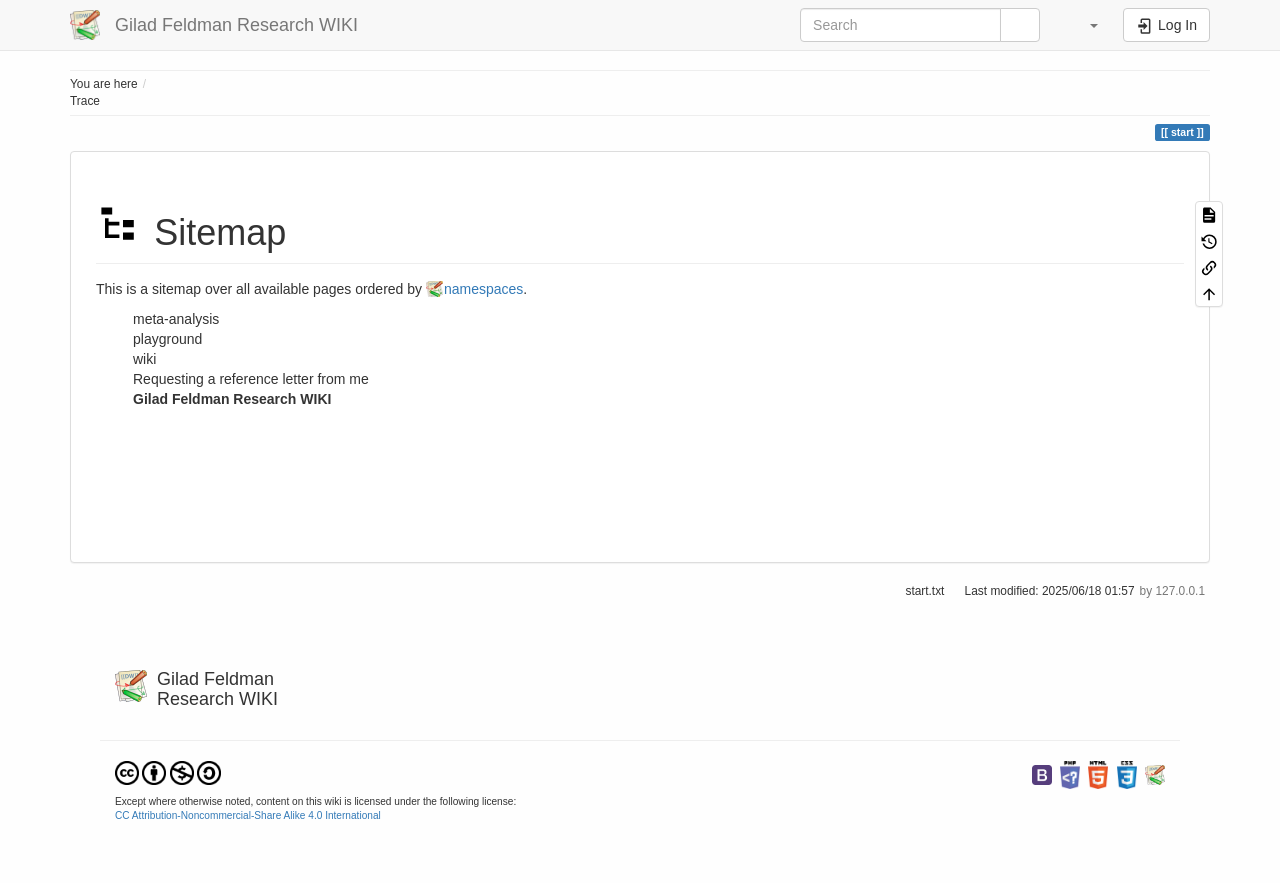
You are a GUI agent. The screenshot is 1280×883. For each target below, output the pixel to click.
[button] (1084, 25)
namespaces (483, 289)
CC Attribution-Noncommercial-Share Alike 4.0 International (248, 815)
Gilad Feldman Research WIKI (232, 399)
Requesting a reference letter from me (251, 379)
